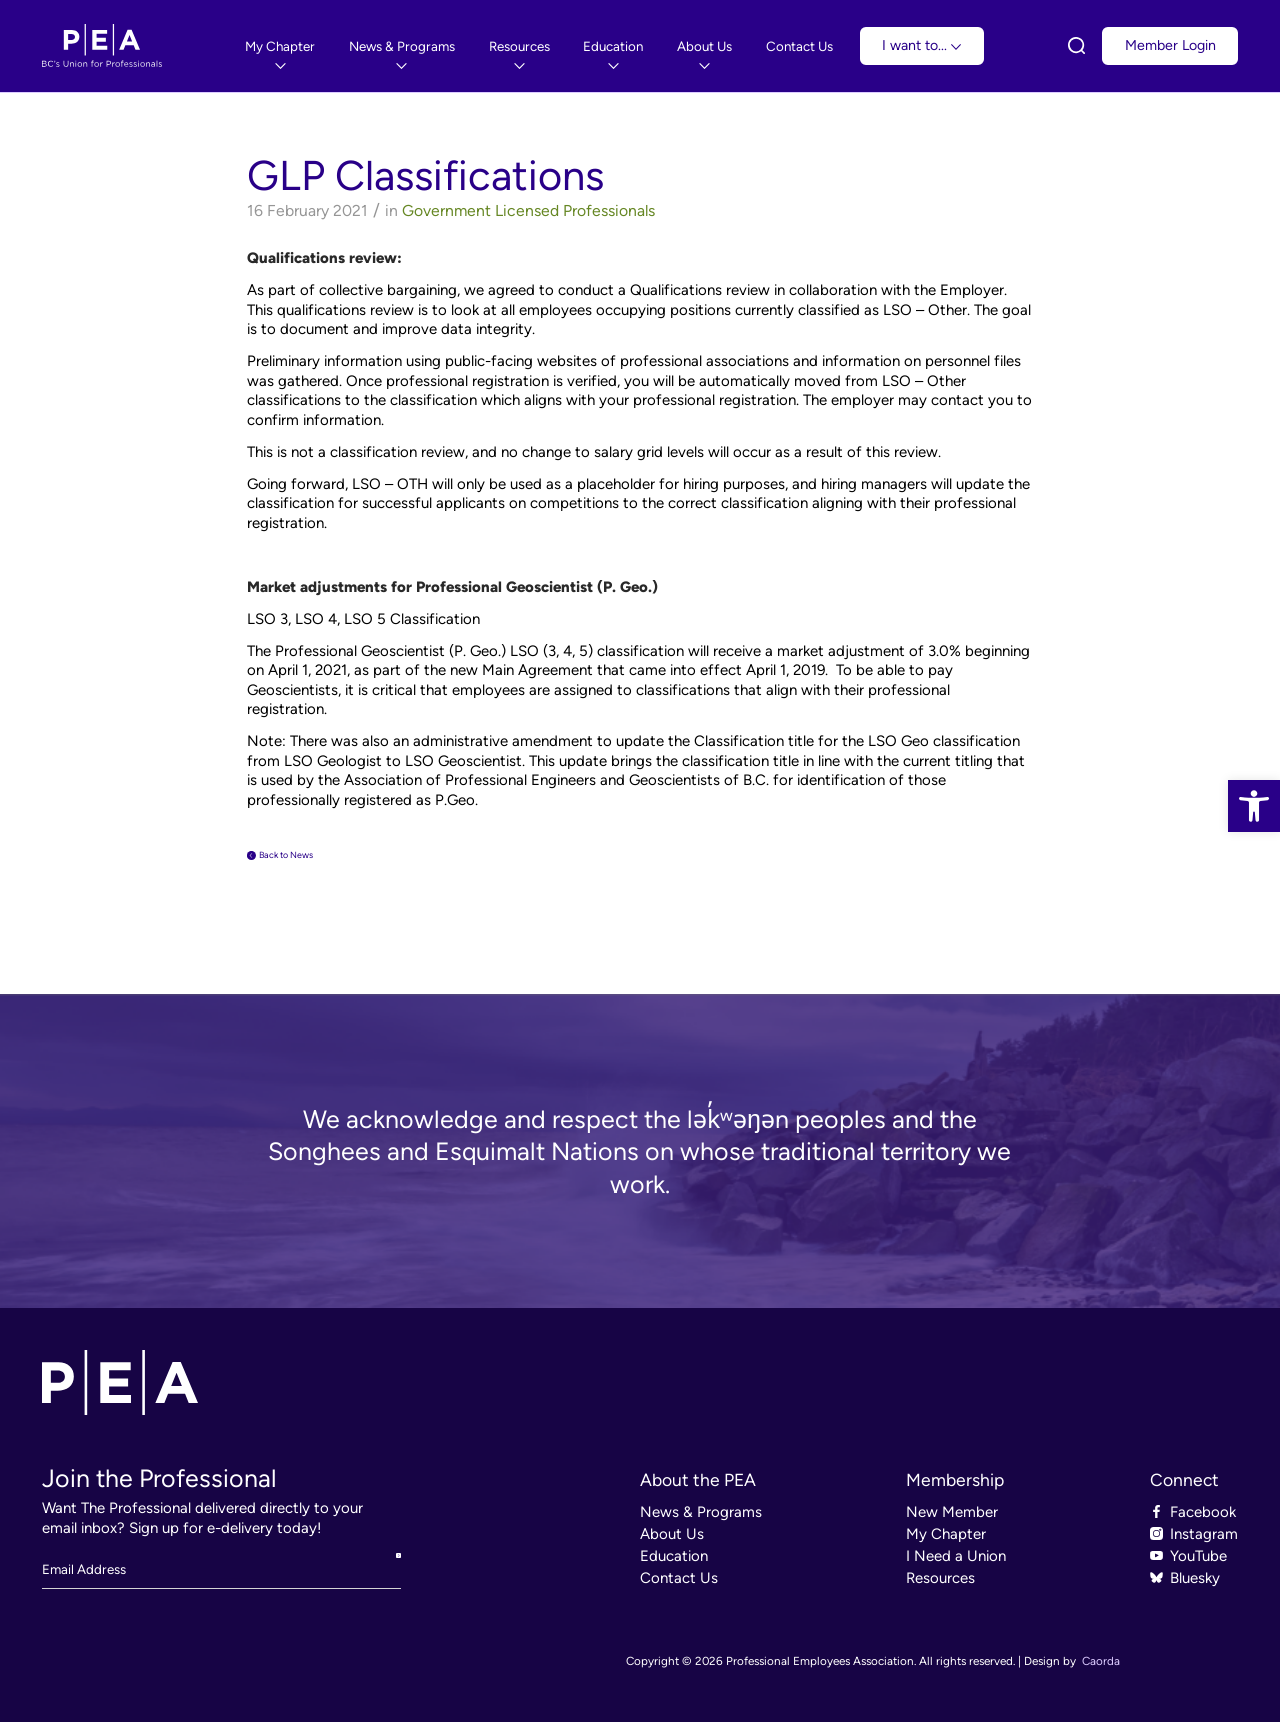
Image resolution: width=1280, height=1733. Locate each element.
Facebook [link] (1203, 1523)
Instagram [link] (1204, 1545)
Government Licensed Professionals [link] (528, 210)
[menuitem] (280, 46)
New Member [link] (952, 1523)
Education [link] (674, 1567)
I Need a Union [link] (956, 1567)
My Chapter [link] (946, 1545)
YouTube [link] (1198, 1567)
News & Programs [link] (701, 1523)
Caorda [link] (1101, 1672)
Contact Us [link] (679, 1589)
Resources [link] (940, 1589)
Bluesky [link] (1195, 1589)
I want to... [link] (921, 45)
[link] (1254, 806)
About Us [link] (672, 1545)
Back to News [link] (314, 861)
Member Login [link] (1170, 45)
